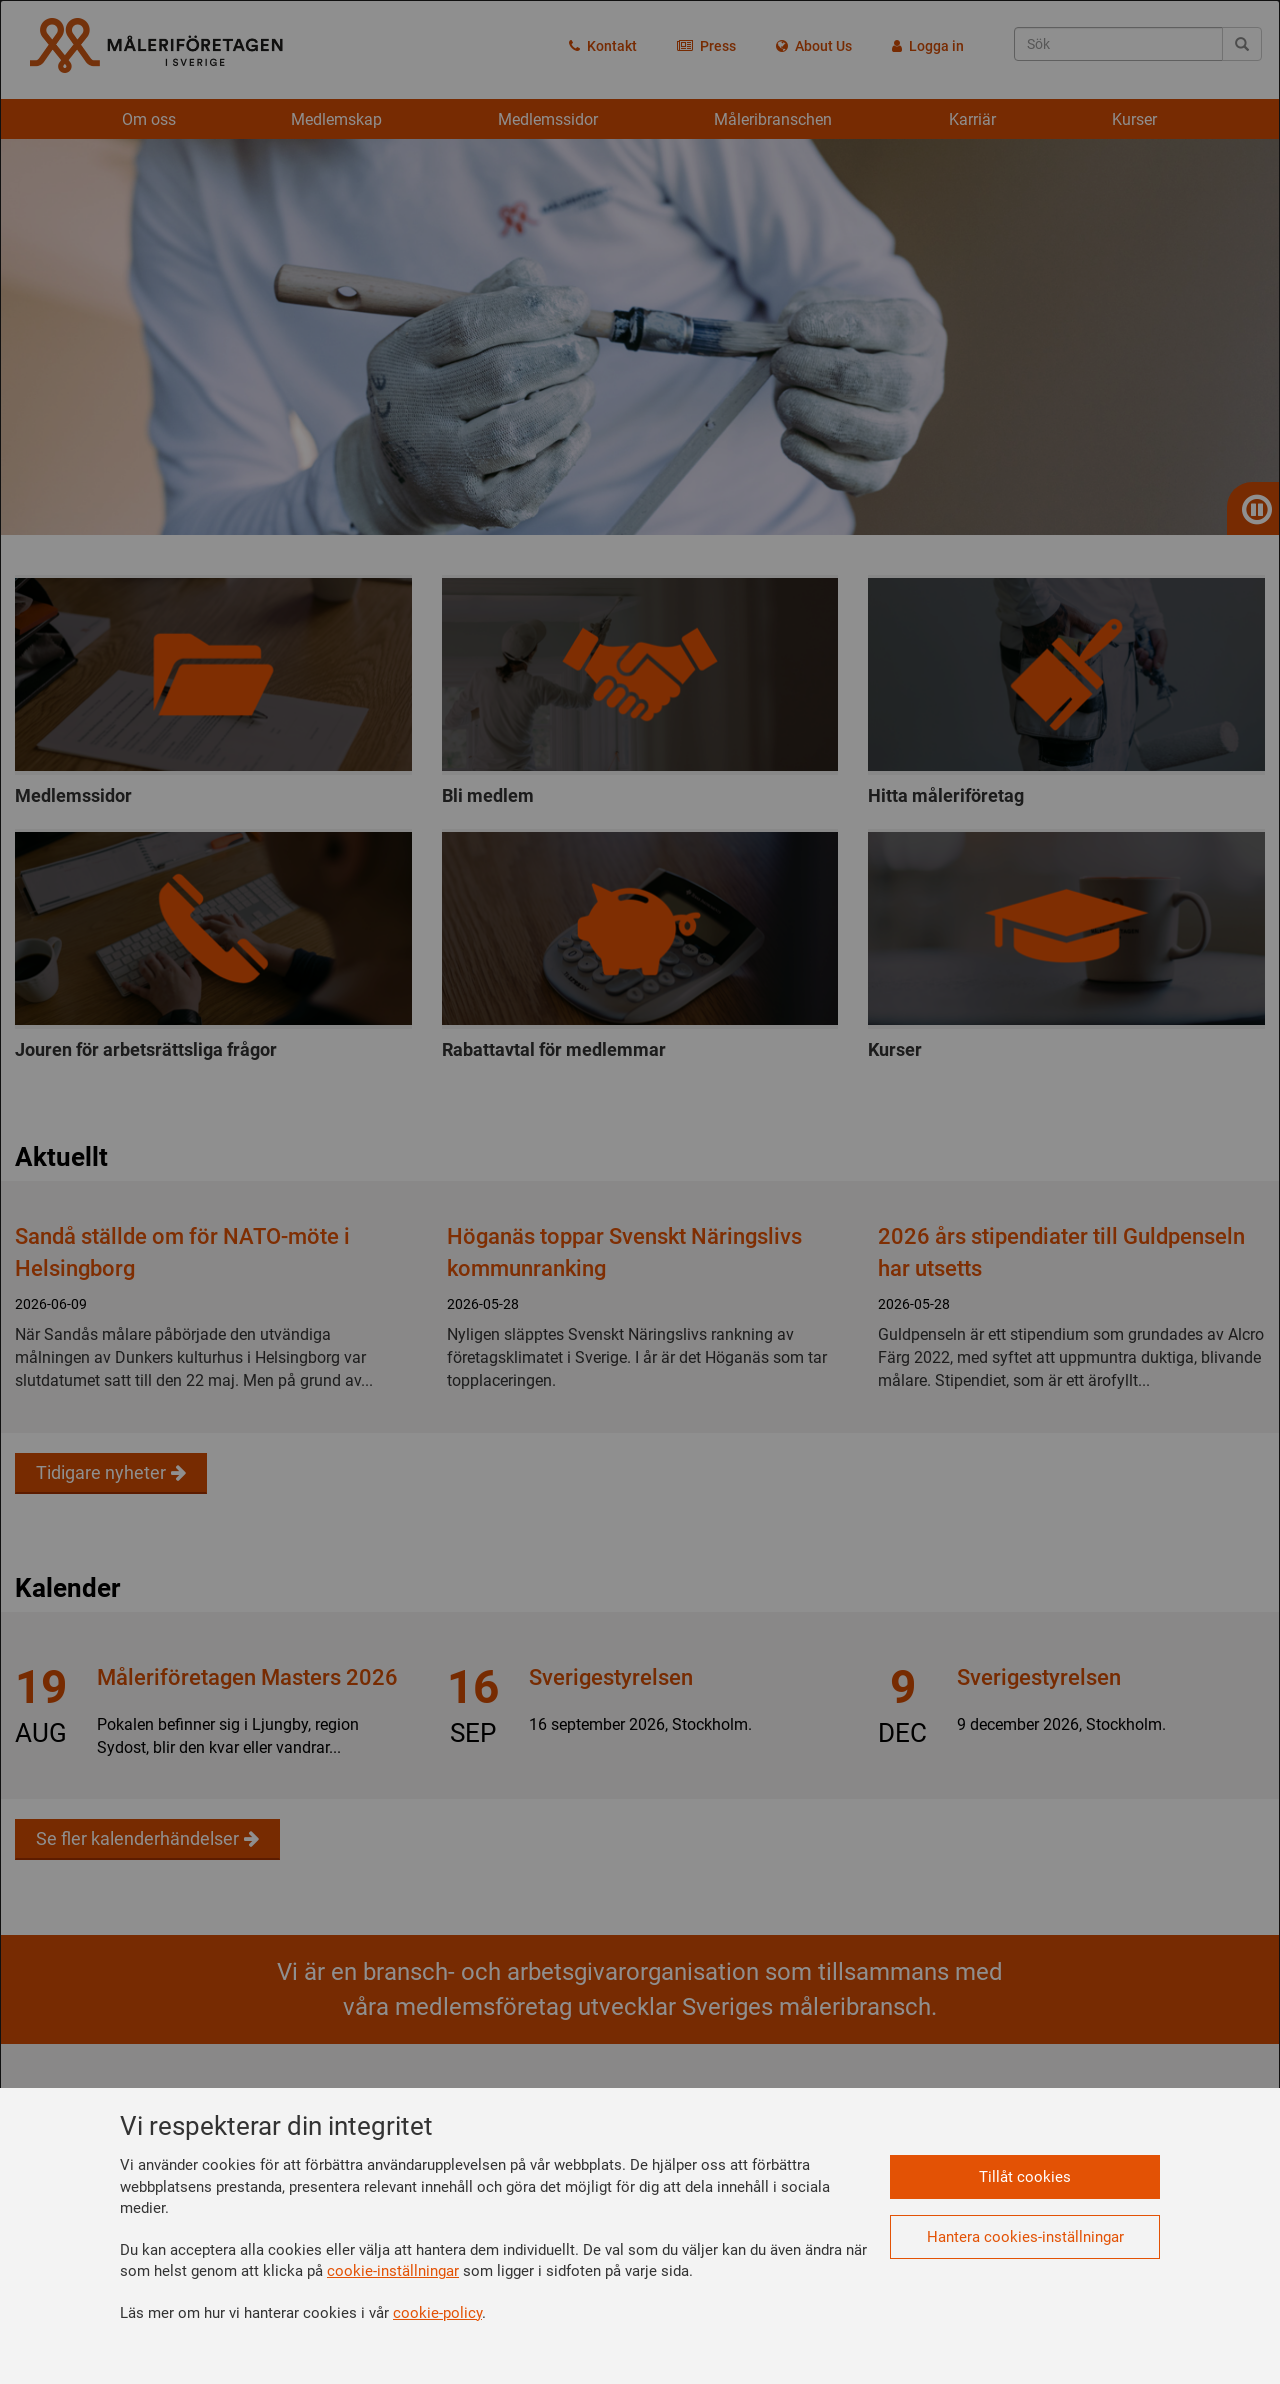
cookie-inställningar (393, 2271)
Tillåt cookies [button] (1025, 2177)
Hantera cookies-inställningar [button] (1025, 2237)
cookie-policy (437, 2313)
